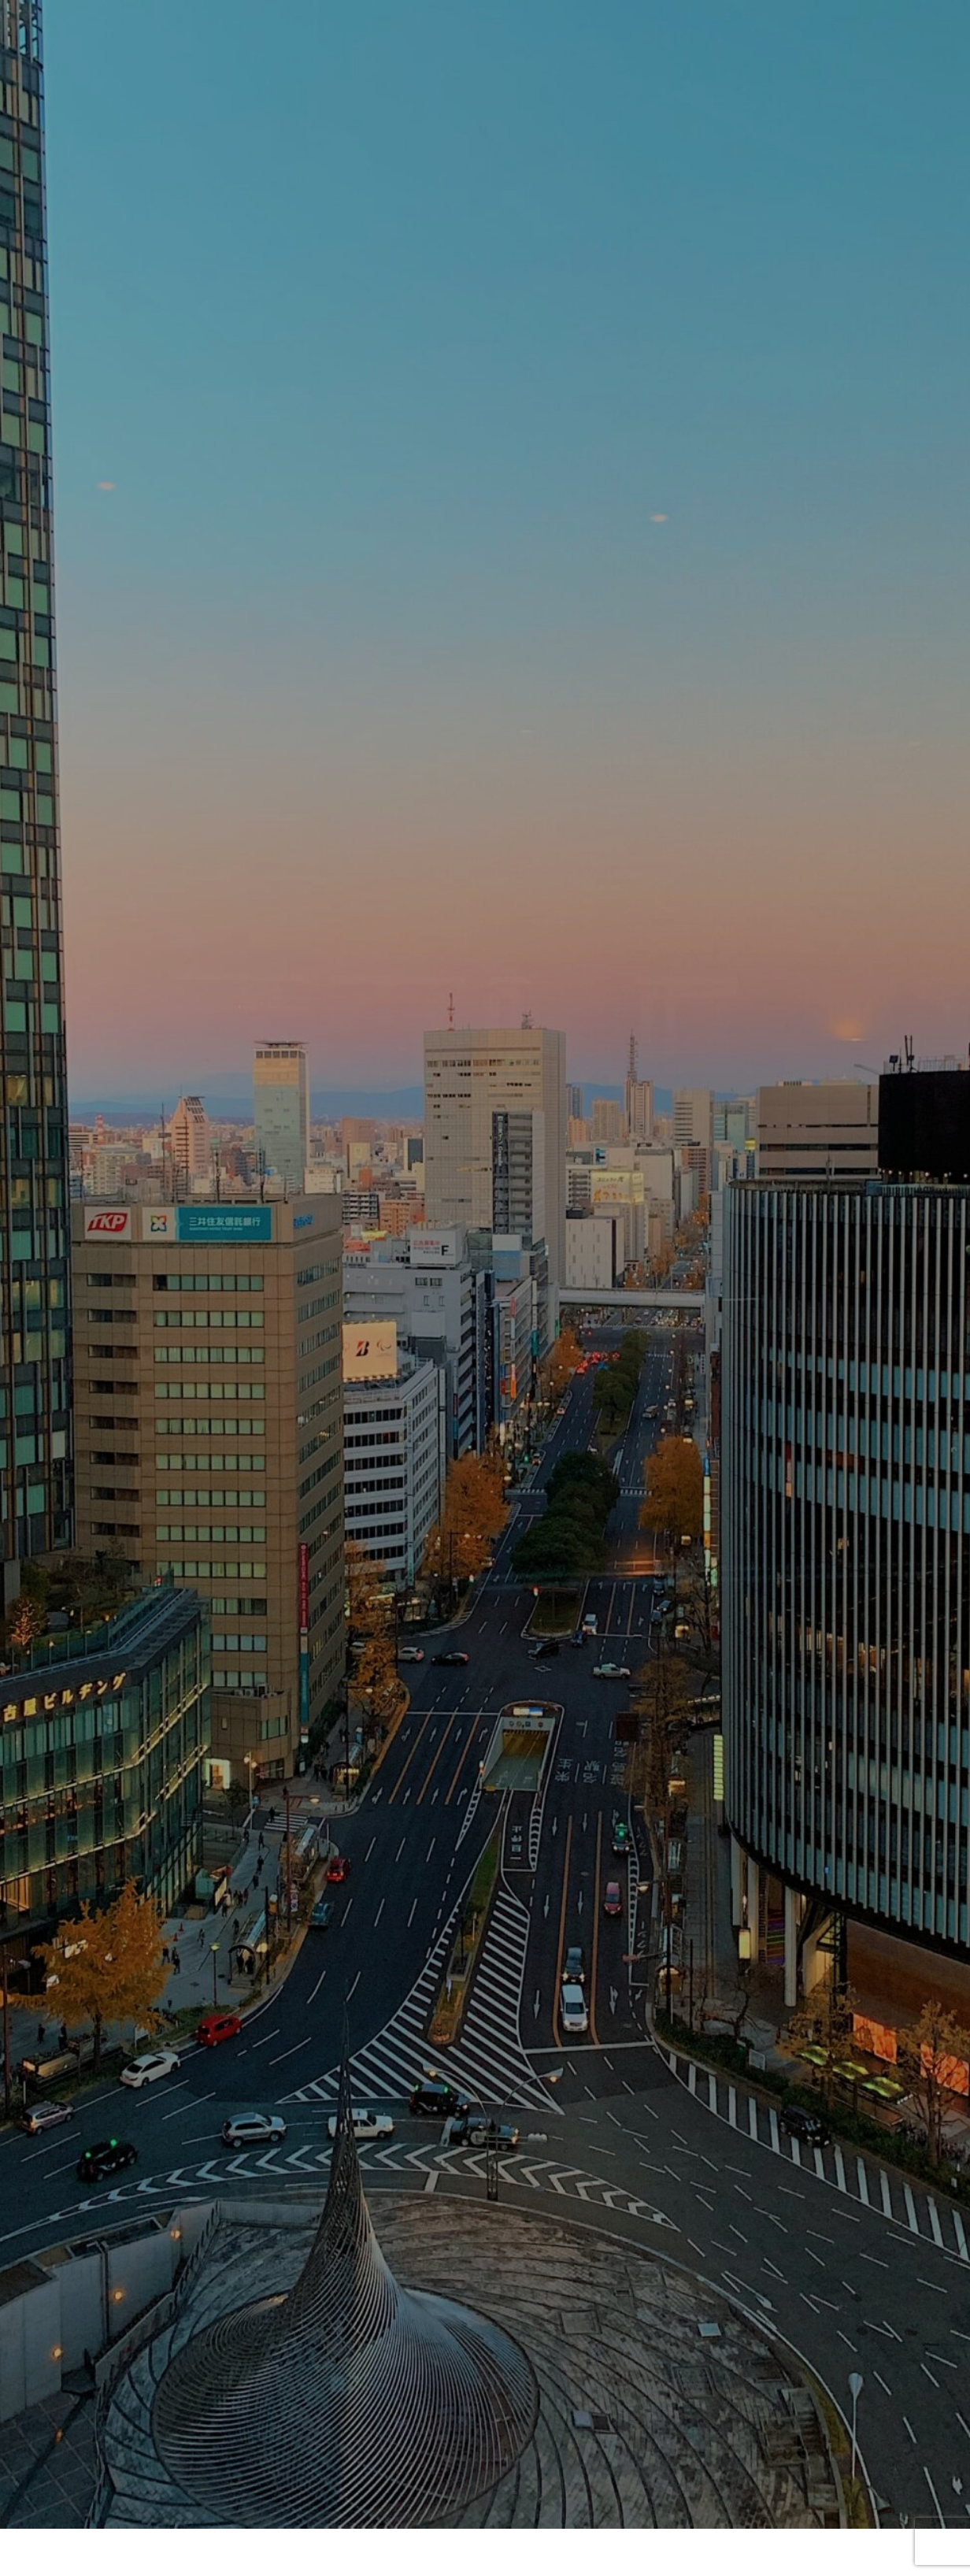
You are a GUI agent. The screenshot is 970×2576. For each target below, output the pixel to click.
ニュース (457, 2507)
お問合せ (650, 2507)
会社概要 (383, 2507)
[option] (485, 394)
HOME (314, 2507)
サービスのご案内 (553, 2507)
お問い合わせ (485, 1835)
